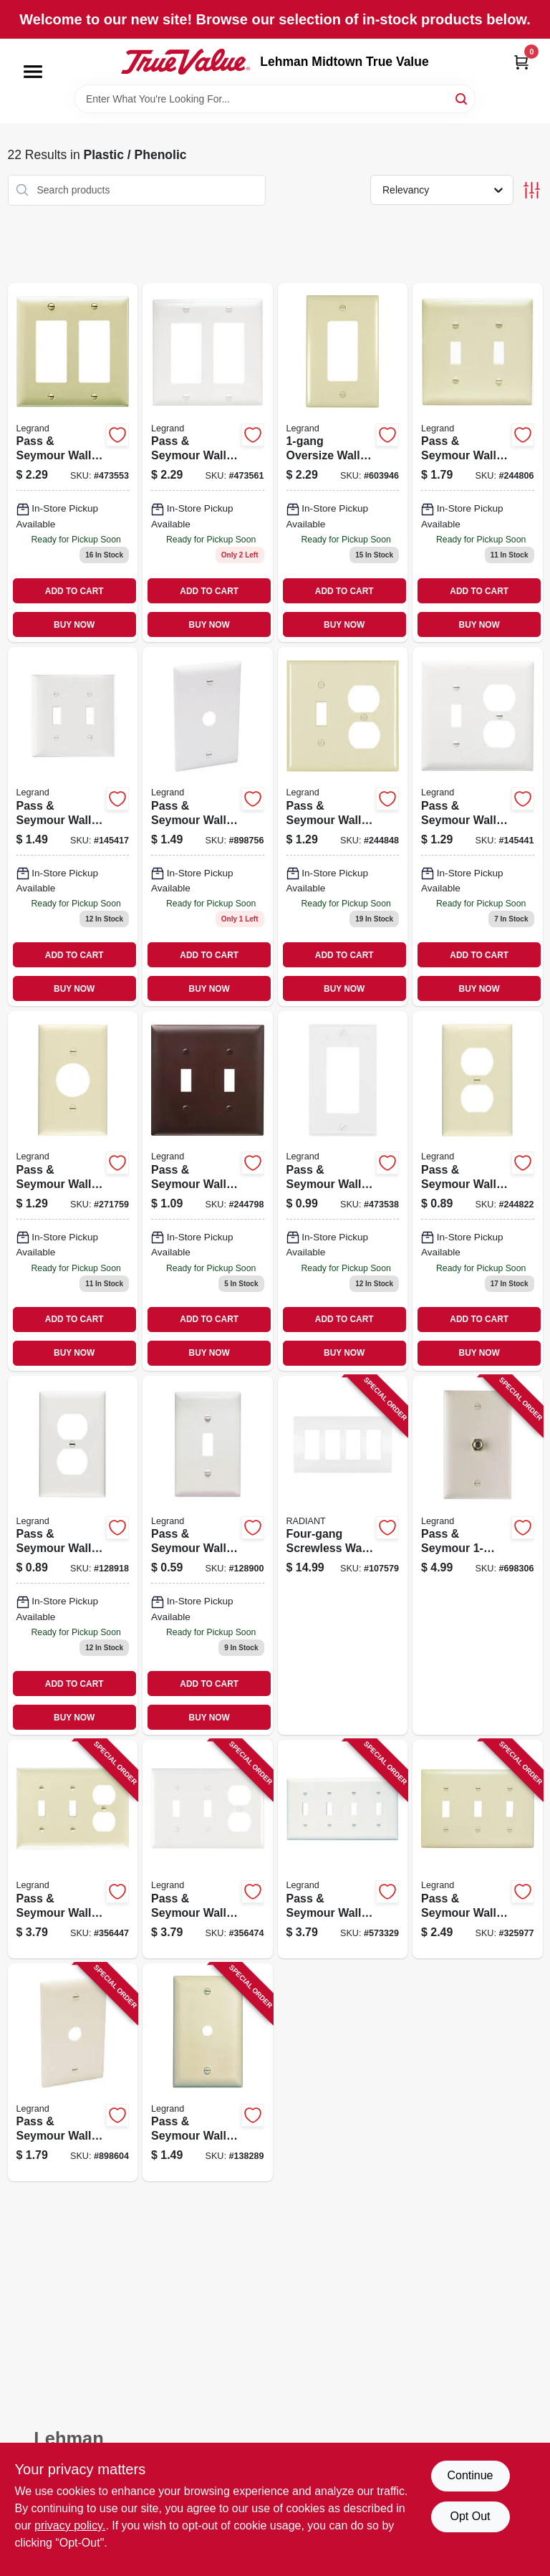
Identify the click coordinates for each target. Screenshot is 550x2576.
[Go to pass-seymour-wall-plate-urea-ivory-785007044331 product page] (477, 462)
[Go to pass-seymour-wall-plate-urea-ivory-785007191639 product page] (477, 1849)
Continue (470, 2475)
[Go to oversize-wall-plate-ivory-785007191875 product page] (343, 462)
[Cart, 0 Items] (521, 62)
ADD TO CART (74, 591)
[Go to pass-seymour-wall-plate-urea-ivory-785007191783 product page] (343, 826)
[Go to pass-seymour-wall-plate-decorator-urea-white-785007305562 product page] (343, 1190)
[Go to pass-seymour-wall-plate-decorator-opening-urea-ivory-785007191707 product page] (73, 462)
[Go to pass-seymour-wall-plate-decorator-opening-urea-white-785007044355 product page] (208, 462)
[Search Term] (275, 99)
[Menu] (33, 71)
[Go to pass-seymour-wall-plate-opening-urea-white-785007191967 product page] (343, 1849)
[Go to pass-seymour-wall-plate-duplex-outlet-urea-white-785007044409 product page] (73, 1555)
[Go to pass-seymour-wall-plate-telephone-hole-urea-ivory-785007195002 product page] (208, 2072)
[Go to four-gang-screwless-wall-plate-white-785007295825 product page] (343, 1555)
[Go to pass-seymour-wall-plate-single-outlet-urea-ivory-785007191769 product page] (73, 1190)
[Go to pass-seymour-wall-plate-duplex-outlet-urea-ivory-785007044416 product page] (477, 1190)
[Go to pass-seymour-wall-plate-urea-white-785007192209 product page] (477, 826)
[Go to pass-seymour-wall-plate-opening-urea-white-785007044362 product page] (73, 826)
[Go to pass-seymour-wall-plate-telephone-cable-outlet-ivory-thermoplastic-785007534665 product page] (73, 2072)
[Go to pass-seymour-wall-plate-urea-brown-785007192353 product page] (208, 1190)
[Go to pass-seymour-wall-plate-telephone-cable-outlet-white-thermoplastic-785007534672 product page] (208, 826)
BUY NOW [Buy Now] (74, 625)
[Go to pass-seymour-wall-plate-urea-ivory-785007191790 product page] (73, 1849)
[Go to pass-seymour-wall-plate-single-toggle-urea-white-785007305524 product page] (208, 1555)
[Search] (462, 98)
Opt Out (470, 2516)
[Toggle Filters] (532, 190)
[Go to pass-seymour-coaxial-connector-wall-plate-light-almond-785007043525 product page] (477, 1555)
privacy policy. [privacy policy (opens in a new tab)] (69, 2525)
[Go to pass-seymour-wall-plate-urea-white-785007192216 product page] (208, 1849)
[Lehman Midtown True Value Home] (185, 62)
